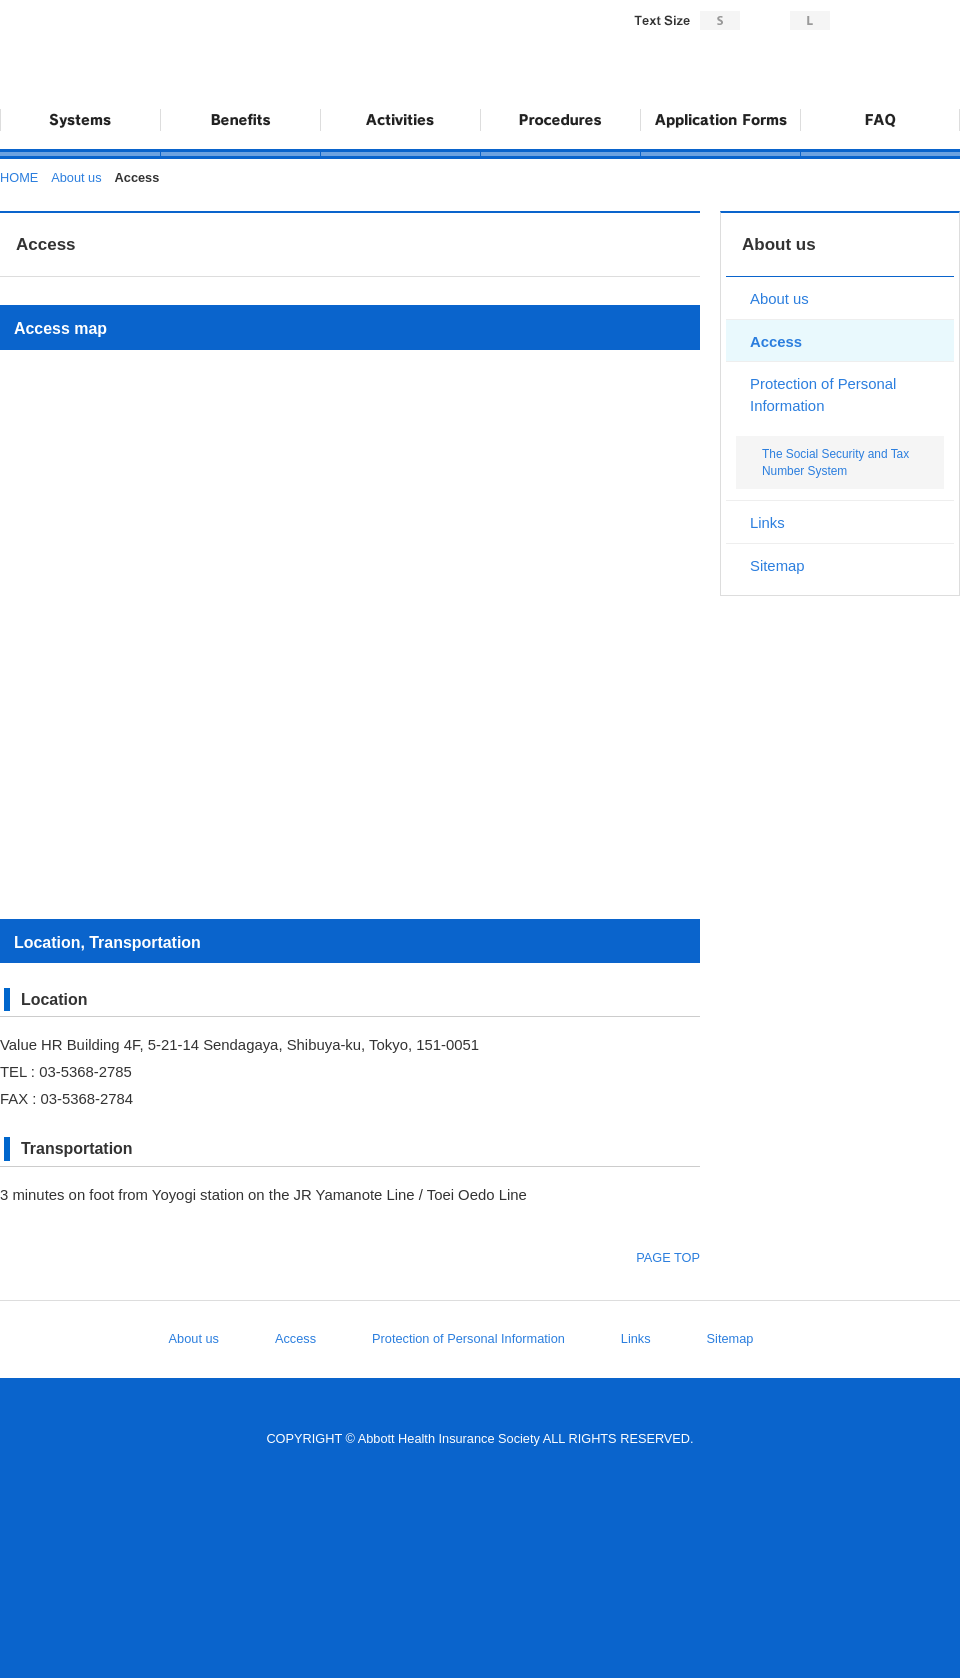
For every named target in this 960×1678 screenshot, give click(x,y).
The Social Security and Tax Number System (835, 463)
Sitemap (777, 566)
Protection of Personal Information (823, 395)
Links (767, 523)
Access (776, 342)
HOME (19, 177)
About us (76, 177)
